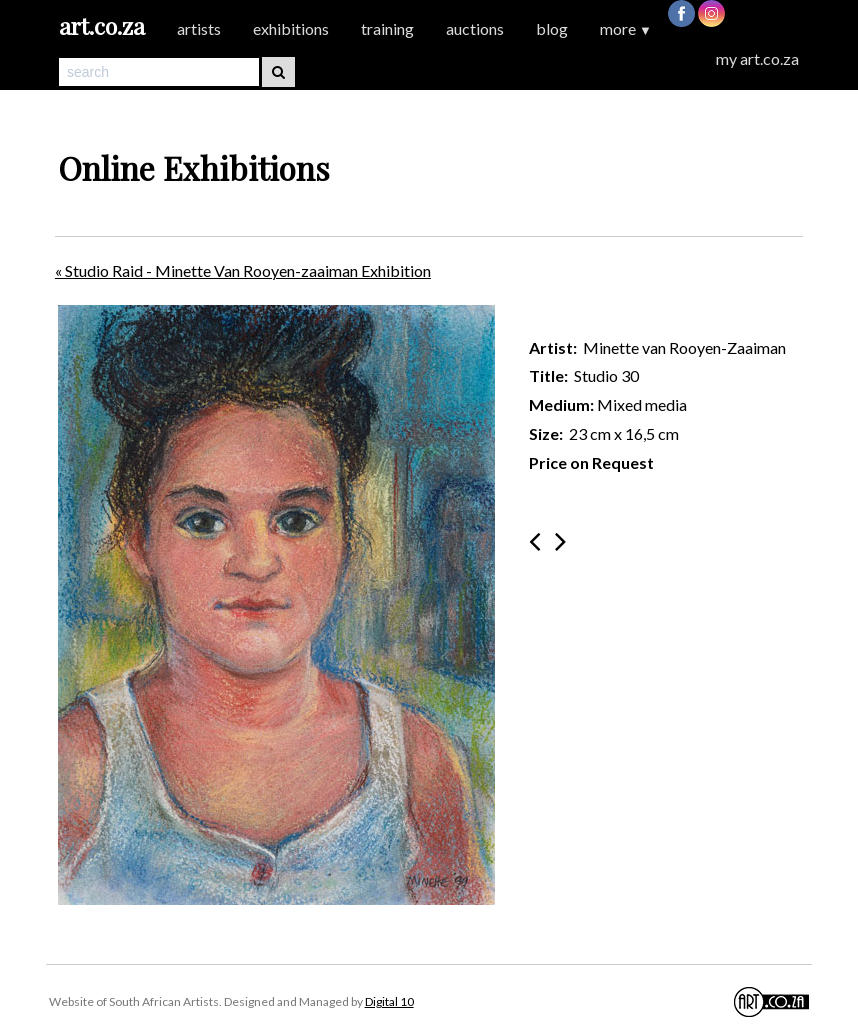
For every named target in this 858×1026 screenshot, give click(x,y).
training (387, 28)
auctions (475, 28)
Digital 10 (389, 1001)
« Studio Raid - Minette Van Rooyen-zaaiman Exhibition (243, 270)
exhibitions (291, 28)
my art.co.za (757, 58)
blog (552, 28)
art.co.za (102, 25)
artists (199, 28)
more (626, 28)
